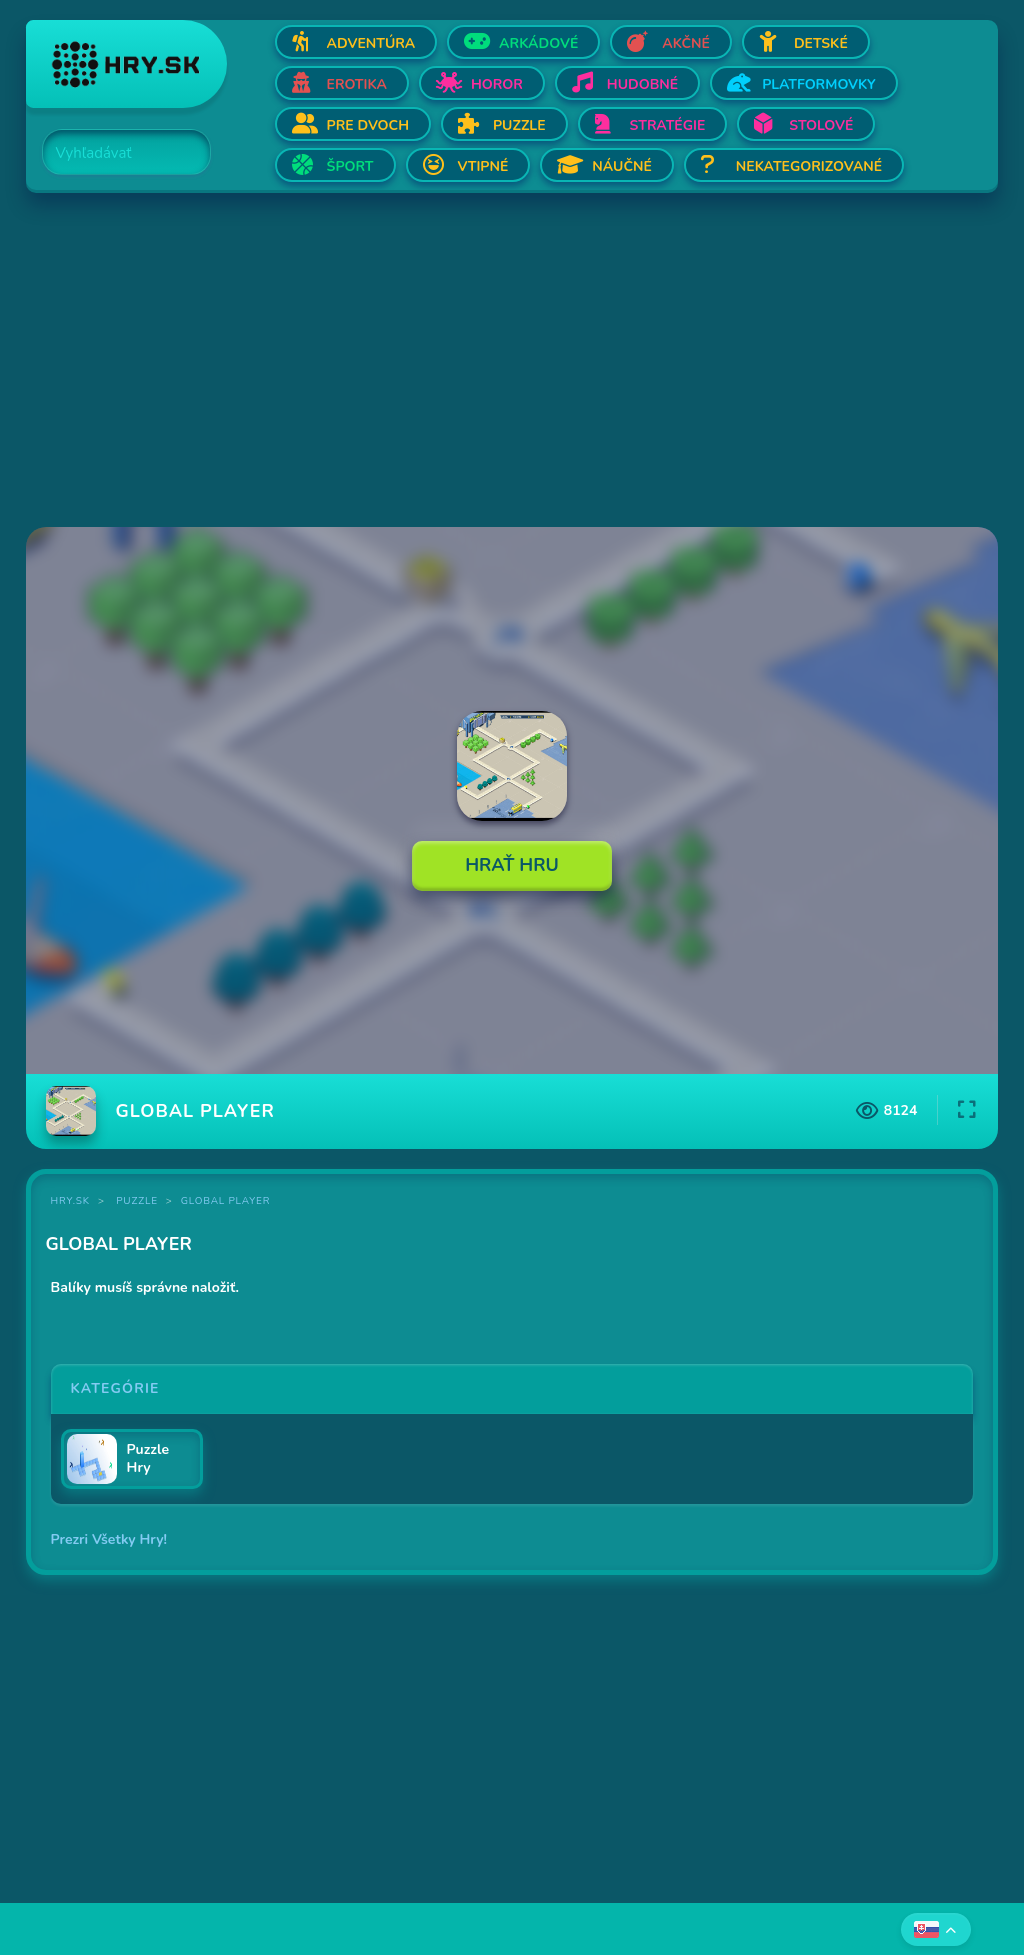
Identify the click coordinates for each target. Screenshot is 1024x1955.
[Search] (115, 153)
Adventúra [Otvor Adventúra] (371, 43)
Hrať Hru (512, 865)
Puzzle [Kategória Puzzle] (137, 1201)
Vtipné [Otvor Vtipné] (483, 166)
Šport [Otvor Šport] (350, 166)
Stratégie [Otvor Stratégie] (668, 125)
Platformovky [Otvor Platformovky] (819, 84)
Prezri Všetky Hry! (109, 1539)
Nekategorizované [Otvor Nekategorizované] (809, 166)
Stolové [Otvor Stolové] (821, 125)
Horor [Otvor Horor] (497, 84)
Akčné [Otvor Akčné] (686, 43)
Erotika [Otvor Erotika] (357, 84)
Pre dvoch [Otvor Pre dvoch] (368, 125)
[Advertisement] (512, 362)
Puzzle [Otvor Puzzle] (519, 125)
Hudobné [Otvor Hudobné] (642, 84)
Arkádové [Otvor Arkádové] (538, 43)
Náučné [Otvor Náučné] (622, 166)
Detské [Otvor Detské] (821, 43)
